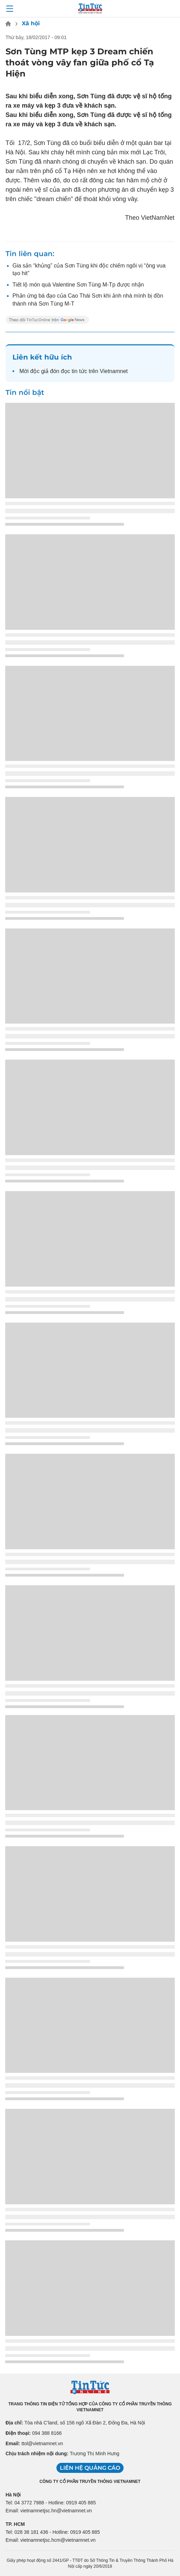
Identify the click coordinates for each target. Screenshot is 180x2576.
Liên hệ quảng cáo (90, 2468)
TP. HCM (15, 2524)
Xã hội (31, 23)
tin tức (79, 371)
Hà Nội (13, 2494)
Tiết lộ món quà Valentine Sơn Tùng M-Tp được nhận (78, 285)
